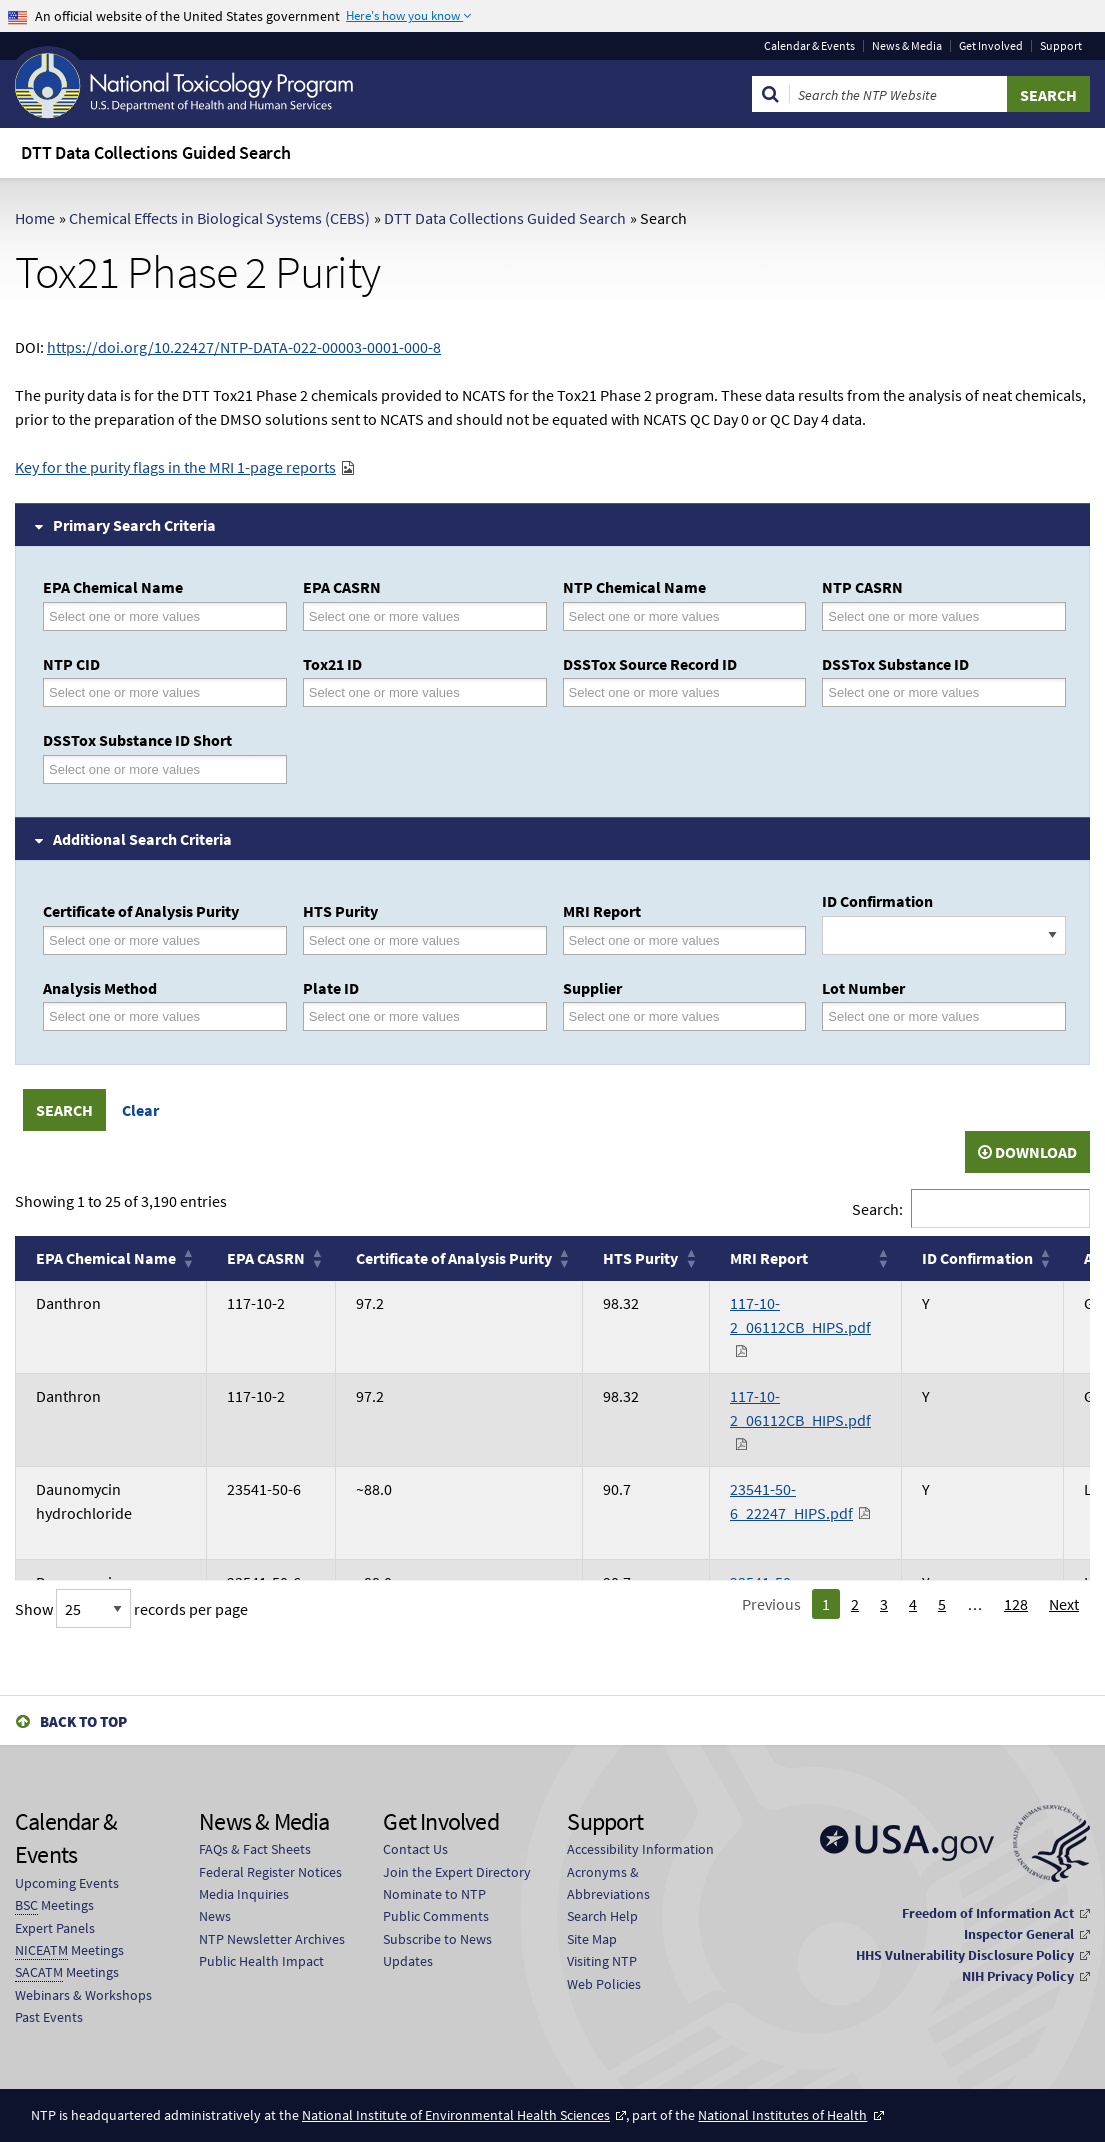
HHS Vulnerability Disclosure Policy (965, 1955)
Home (35, 218)
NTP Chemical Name (634, 587)
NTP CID (71, 664)
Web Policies (604, 1984)
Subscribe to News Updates (437, 1950)
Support (1061, 46)
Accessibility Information (640, 1849)
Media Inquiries (244, 1894)
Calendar (809, 46)
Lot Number (863, 988)
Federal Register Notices (270, 1872)
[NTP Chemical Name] (657, 616)
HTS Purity (340, 911)
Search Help (602, 1916)
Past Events (49, 2017)
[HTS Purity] (397, 940)
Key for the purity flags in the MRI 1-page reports (175, 467)
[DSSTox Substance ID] (916, 692)
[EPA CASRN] (397, 616)
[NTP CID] (137, 692)
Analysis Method (100, 988)
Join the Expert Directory (457, 1872)
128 (1016, 1604)
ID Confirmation (877, 901)
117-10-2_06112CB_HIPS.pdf (800, 1315)
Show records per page (131, 1609)
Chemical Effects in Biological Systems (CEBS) (219, 218)
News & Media (907, 46)
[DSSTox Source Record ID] (657, 692)
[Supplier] (657, 1016)
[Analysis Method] (137, 1016)
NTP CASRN (862, 587)
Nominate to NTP (434, 1894)
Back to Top (83, 1721)
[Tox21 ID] (397, 692)
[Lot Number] (916, 1016)
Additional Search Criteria (142, 839)
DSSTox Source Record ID (650, 664)
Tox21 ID (332, 664)
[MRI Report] (657, 940)
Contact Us (415, 1849)
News (215, 1916)
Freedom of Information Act (988, 1913)
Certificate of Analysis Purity (141, 911)
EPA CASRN (342, 587)
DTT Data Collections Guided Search (505, 218)
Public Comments (436, 1916)
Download (1027, 1152)
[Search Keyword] (898, 94)
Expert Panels (55, 1928)
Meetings (54, 1905)
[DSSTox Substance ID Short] (137, 769)
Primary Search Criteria (134, 525)
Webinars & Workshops (83, 1995)
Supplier (592, 988)
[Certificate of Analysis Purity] (137, 940)
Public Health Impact (261, 1961)
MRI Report (602, 911)
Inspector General (1019, 1934)
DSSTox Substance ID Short (137, 740)
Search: (877, 1209)
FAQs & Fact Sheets (255, 1849)
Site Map (592, 1939)
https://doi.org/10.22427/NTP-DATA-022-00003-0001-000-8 (244, 347)
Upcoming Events (67, 1883)
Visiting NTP (602, 1961)
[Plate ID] (397, 1016)
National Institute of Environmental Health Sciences (456, 2115)
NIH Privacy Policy (1018, 1976)
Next (1064, 1604)
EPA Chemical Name (113, 587)
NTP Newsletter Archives (272, 1939)
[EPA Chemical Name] (137, 616)
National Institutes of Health (782, 2115)
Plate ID (331, 988)
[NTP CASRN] (916, 616)
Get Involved (991, 46)
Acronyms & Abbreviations (608, 1883)
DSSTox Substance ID (895, 664)
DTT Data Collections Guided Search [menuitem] (156, 152)
